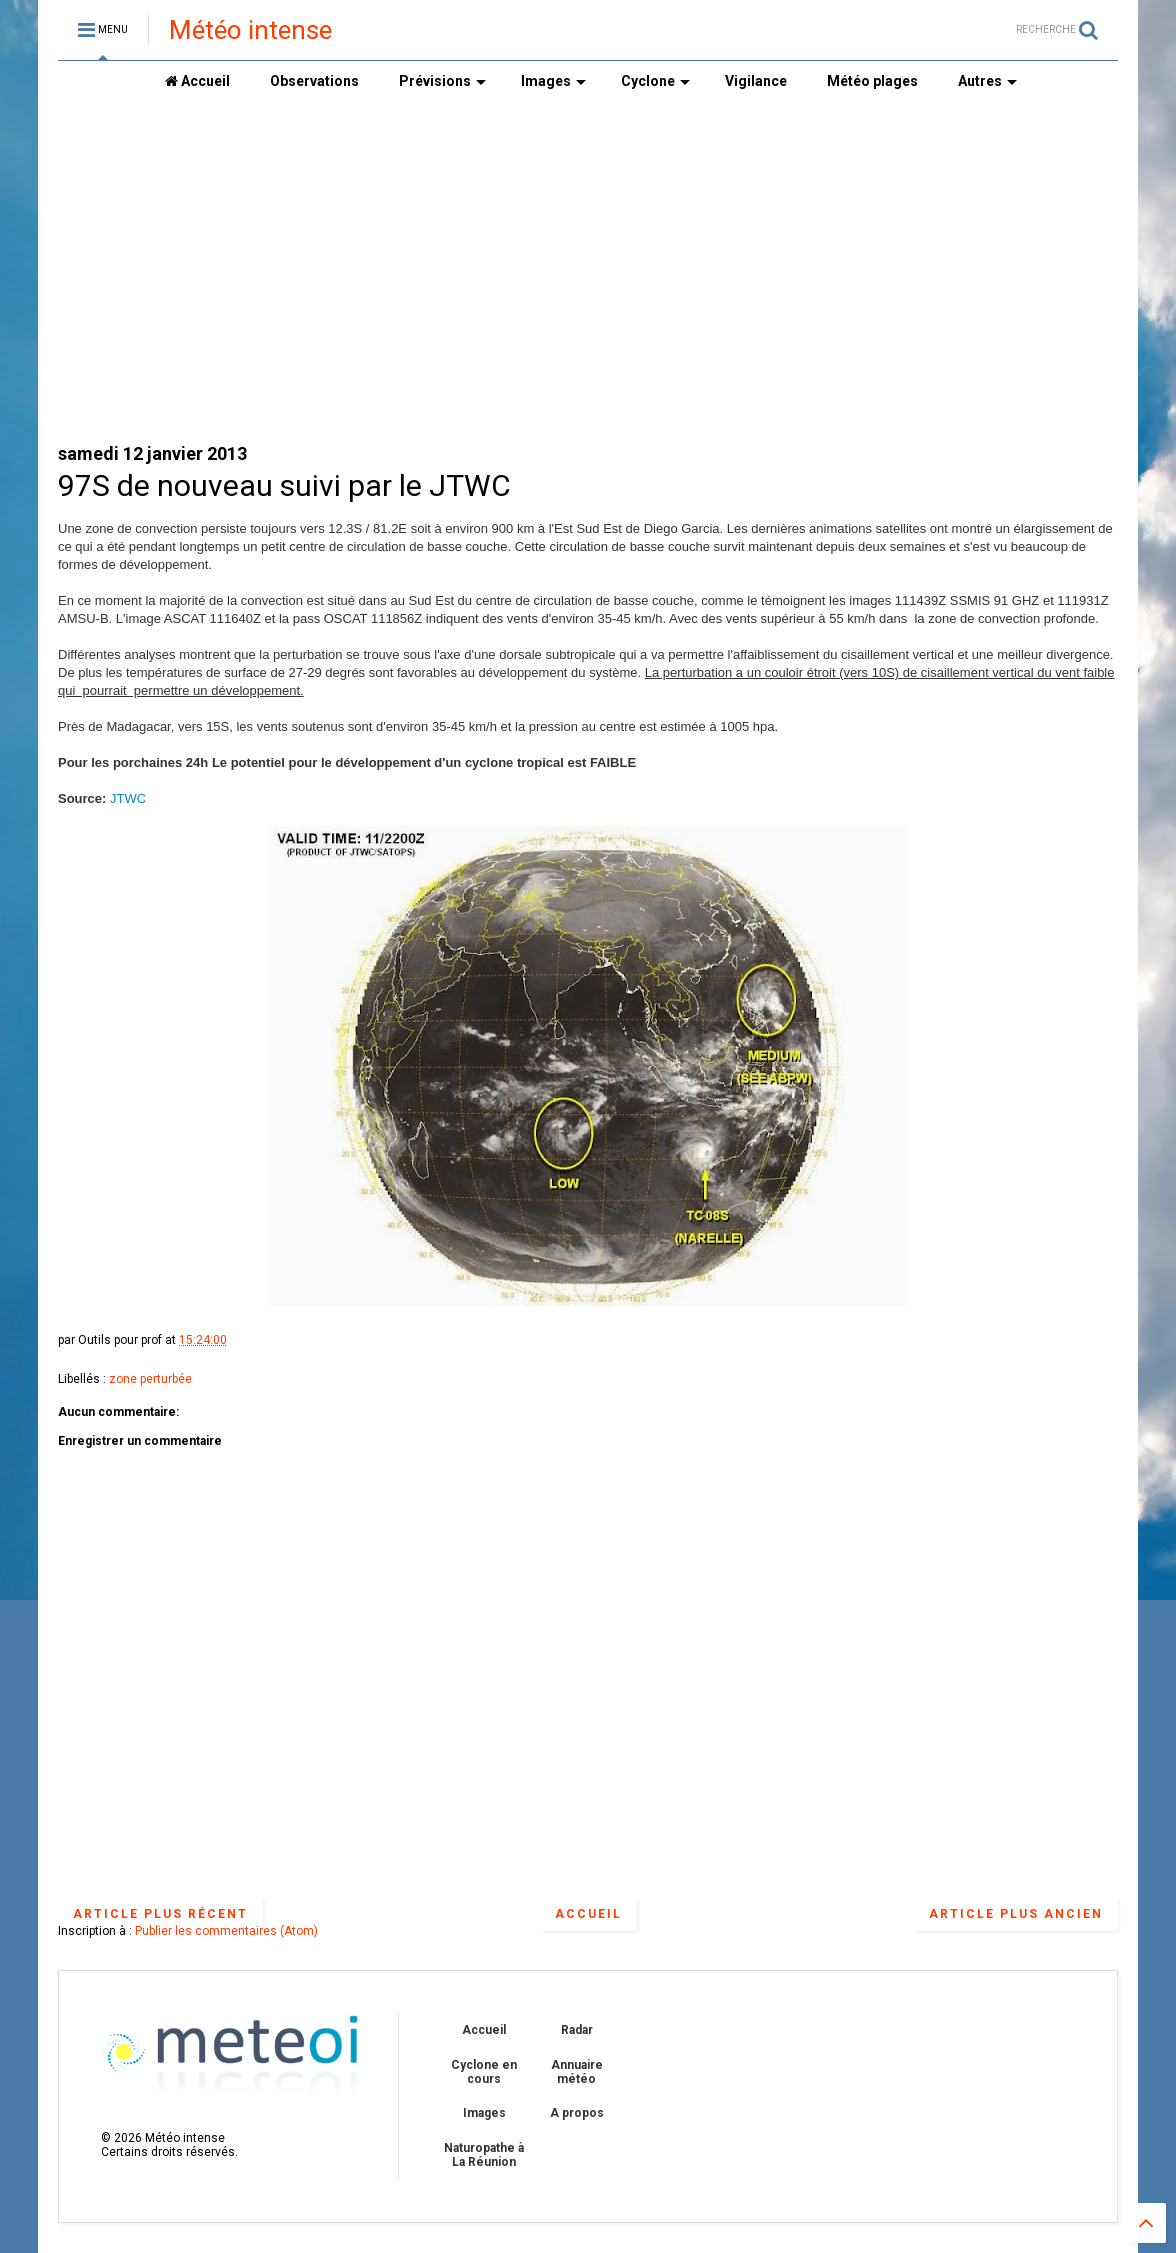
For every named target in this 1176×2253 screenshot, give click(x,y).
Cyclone (655, 81)
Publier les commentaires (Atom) (226, 1931)
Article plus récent (160, 1914)
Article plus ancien (1016, 1914)
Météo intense (250, 30)
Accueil (197, 81)
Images (553, 81)
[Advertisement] (588, 271)
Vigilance (756, 81)
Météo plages (872, 81)
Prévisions (442, 81)
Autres (987, 81)
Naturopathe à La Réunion (484, 2155)
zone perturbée (150, 1379)
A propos (577, 2113)
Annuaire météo (577, 2072)
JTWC (128, 798)
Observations (314, 81)
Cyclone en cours (484, 2072)
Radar (577, 2030)
